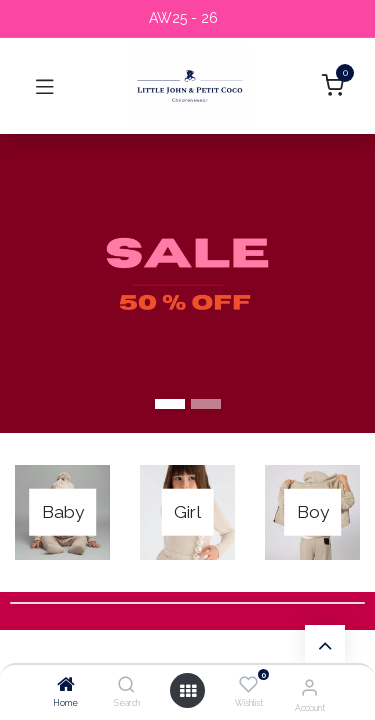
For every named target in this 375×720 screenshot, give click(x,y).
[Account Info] (309, 687)
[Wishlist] (248, 685)
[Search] (126, 686)
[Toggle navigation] (45, 86)
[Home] (66, 686)
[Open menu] (188, 691)
